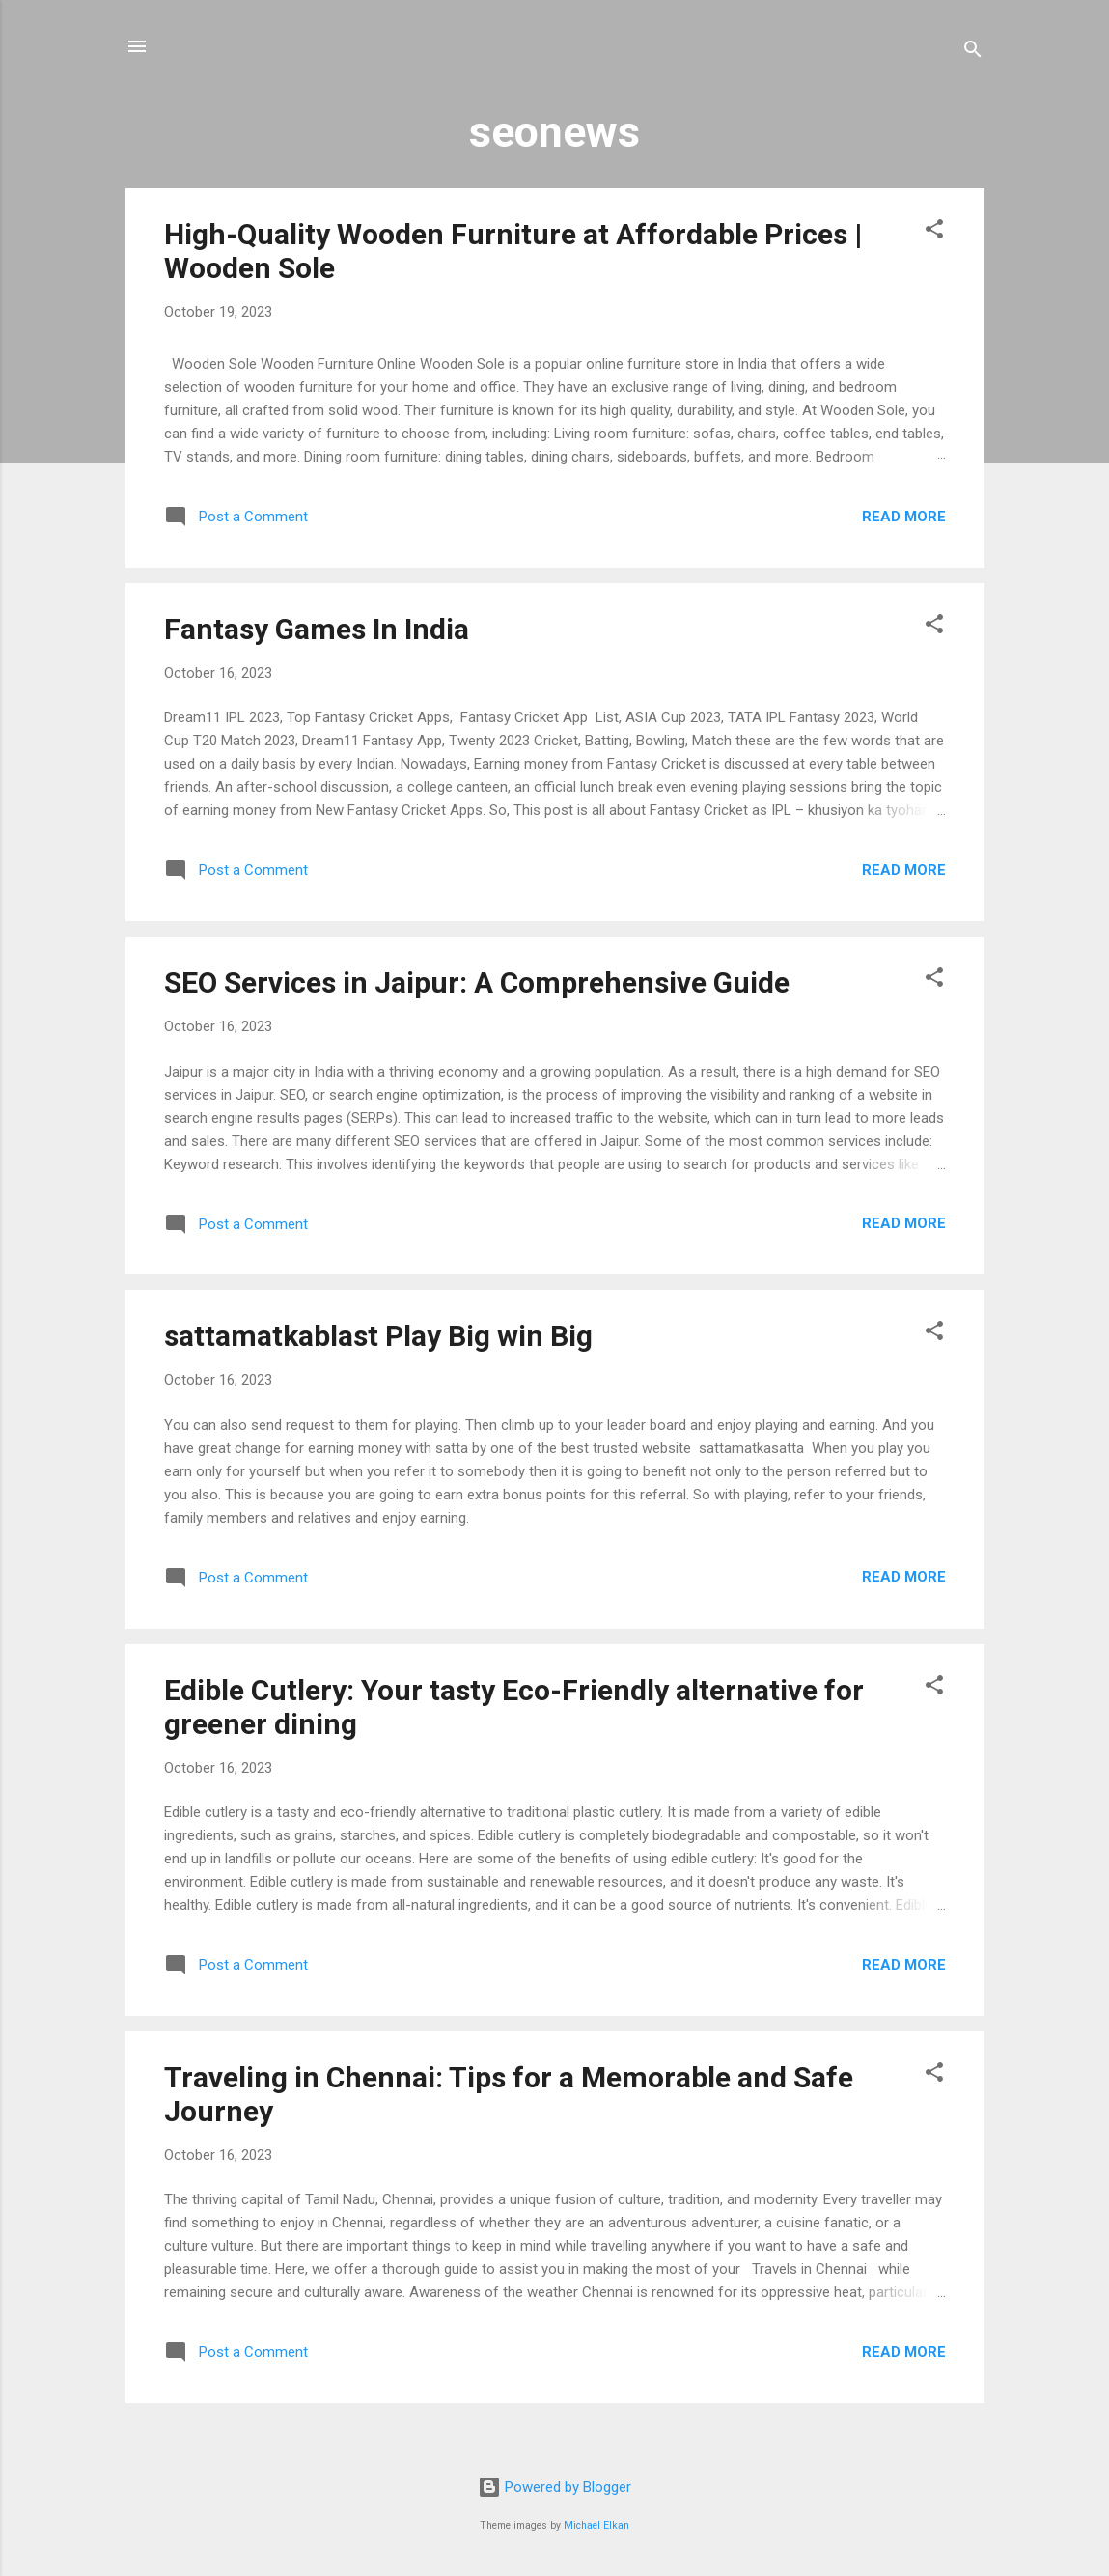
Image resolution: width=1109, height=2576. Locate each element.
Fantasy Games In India (316, 629)
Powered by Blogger (554, 2487)
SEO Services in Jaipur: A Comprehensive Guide (477, 982)
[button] (934, 232)
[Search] (972, 52)
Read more (904, 516)
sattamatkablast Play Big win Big (378, 1336)
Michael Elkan (596, 2525)
